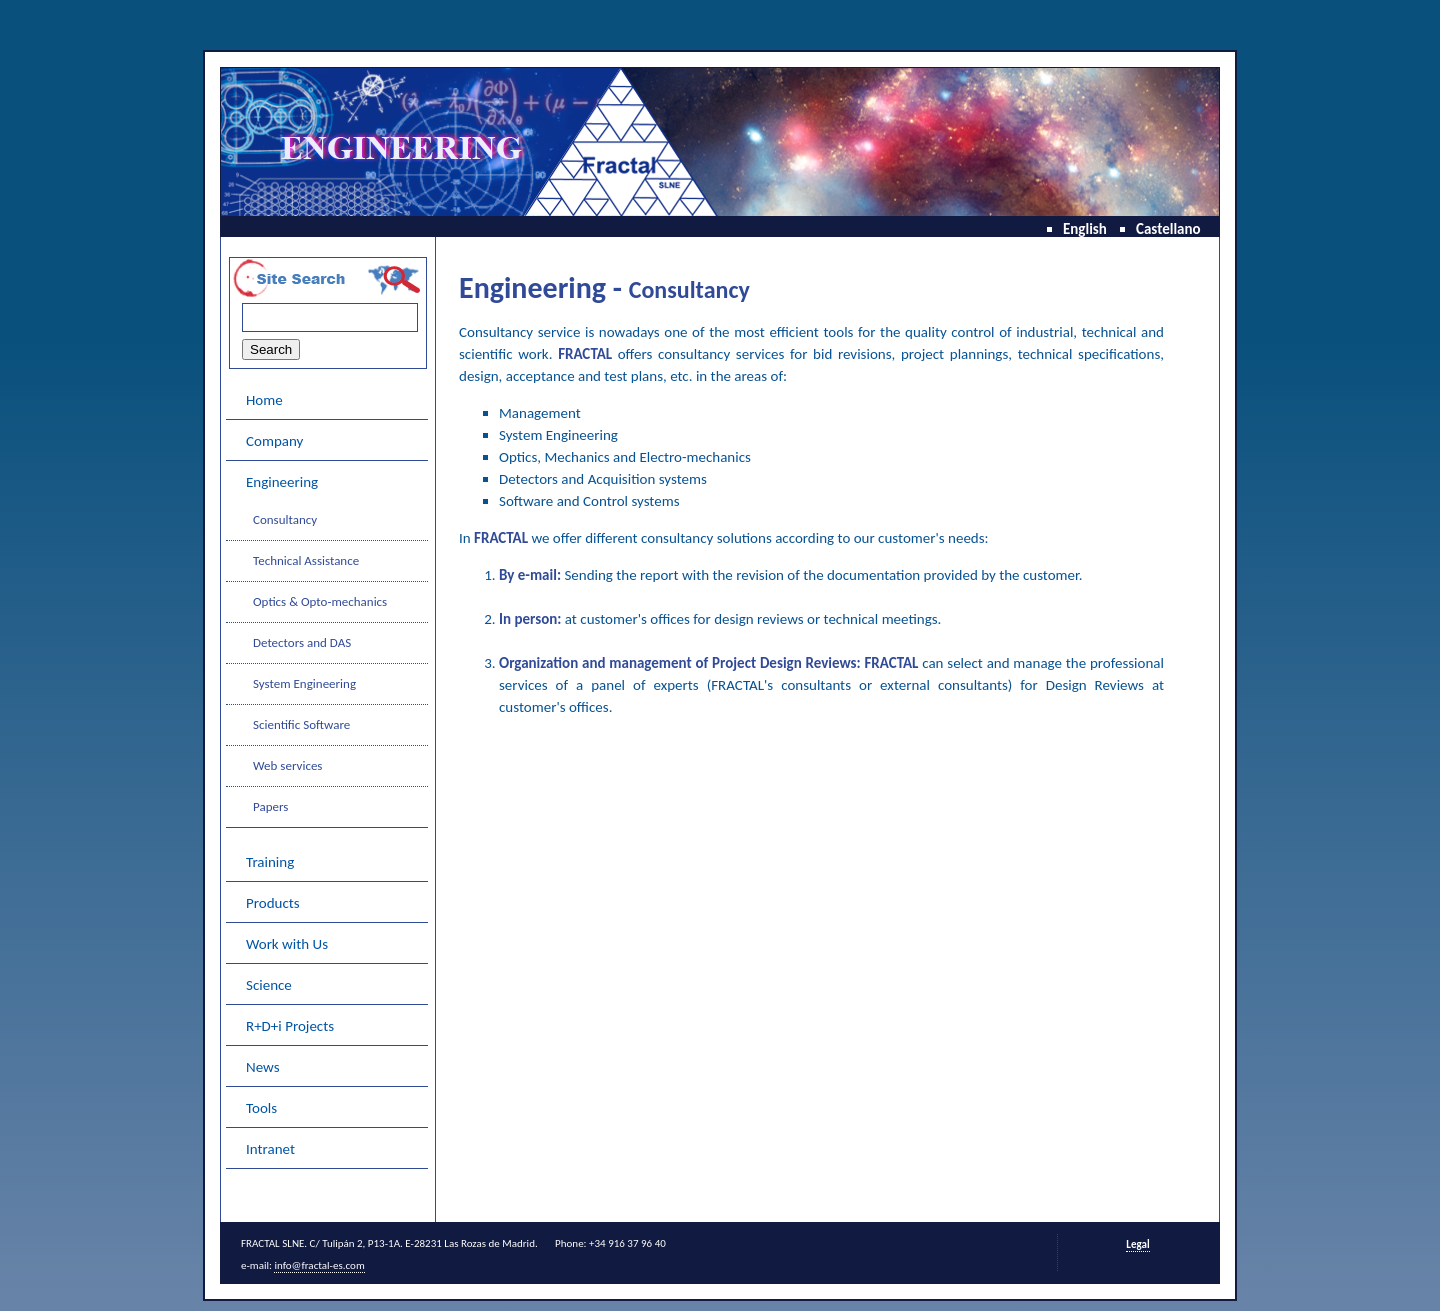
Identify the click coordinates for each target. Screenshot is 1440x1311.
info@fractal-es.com (319, 1265)
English (1085, 229)
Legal (1137, 1244)
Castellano (1168, 229)
